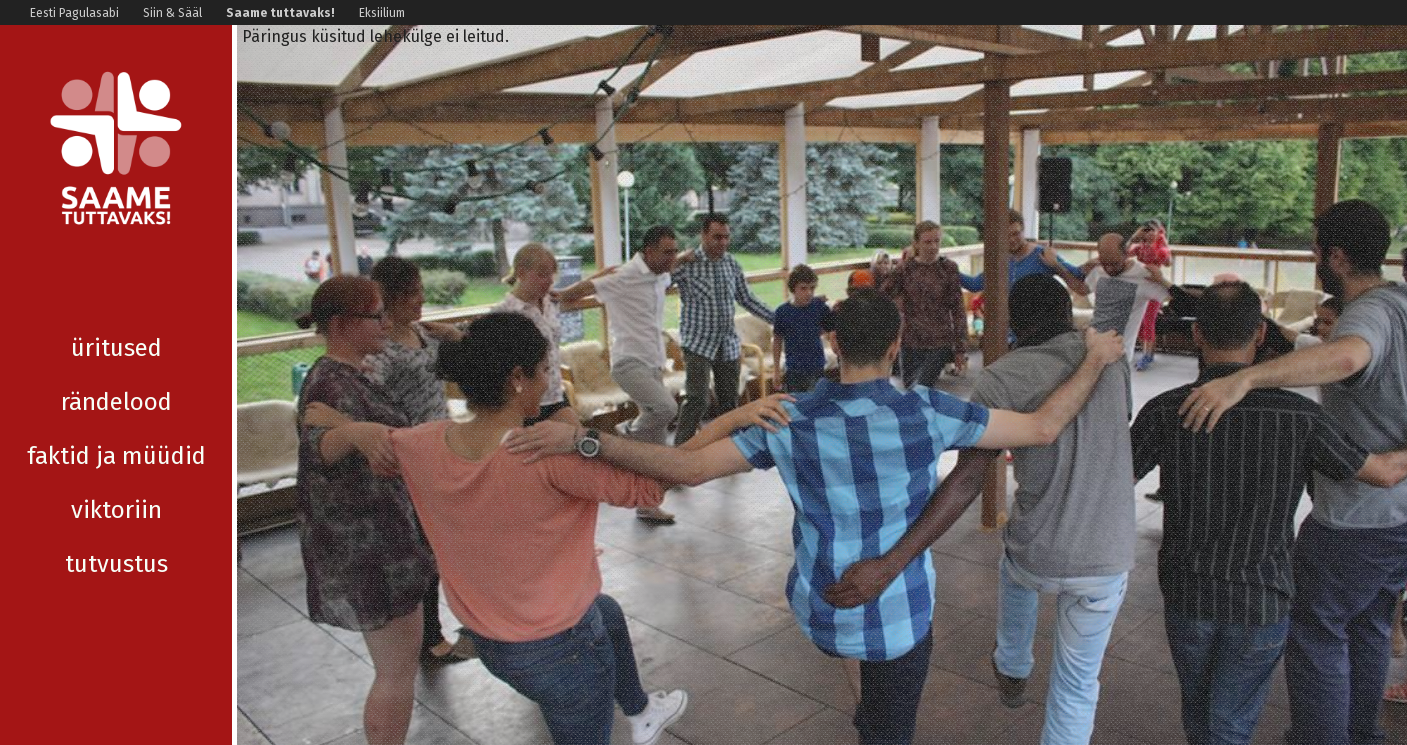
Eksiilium (382, 13)
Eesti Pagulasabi (74, 13)
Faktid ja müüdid (116, 402)
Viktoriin (116, 456)
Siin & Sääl (172, 13)
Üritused (116, 294)
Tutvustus (116, 510)
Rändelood (116, 348)
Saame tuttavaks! (280, 13)
